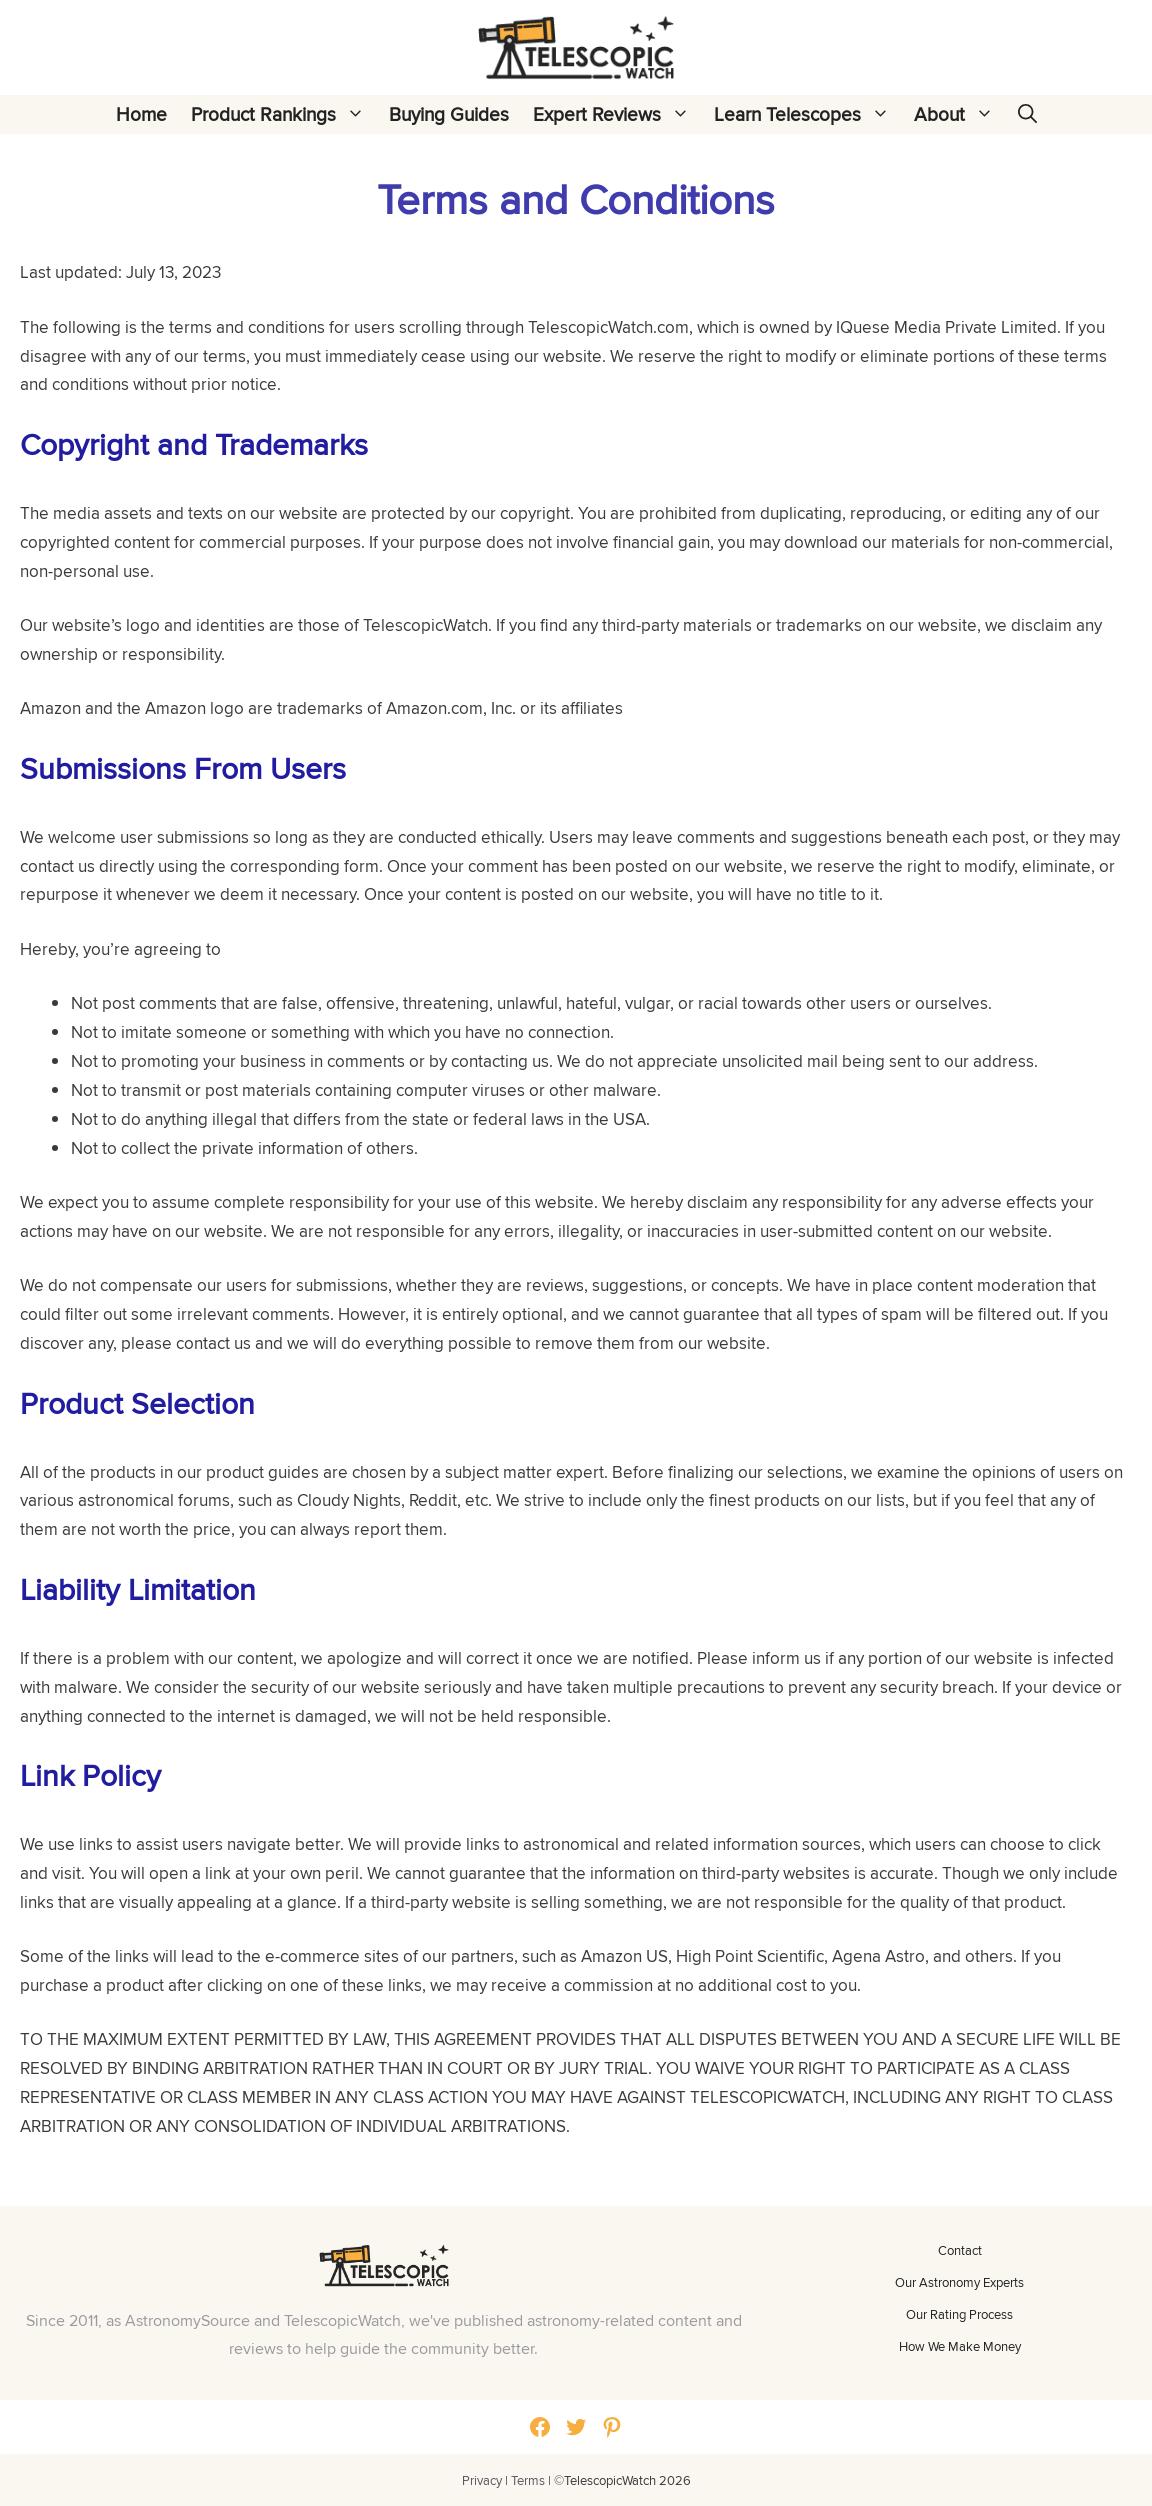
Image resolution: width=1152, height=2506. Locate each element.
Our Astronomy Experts (959, 2282)
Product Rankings (284, 114)
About (960, 114)
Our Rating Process (959, 2314)
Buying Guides (449, 114)
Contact (960, 2250)
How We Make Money (960, 2346)
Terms (528, 2480)
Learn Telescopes (808, 114)
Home (141, 114)
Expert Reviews (617, 114)
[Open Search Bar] (1027, 114)
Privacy (482, 2480)
